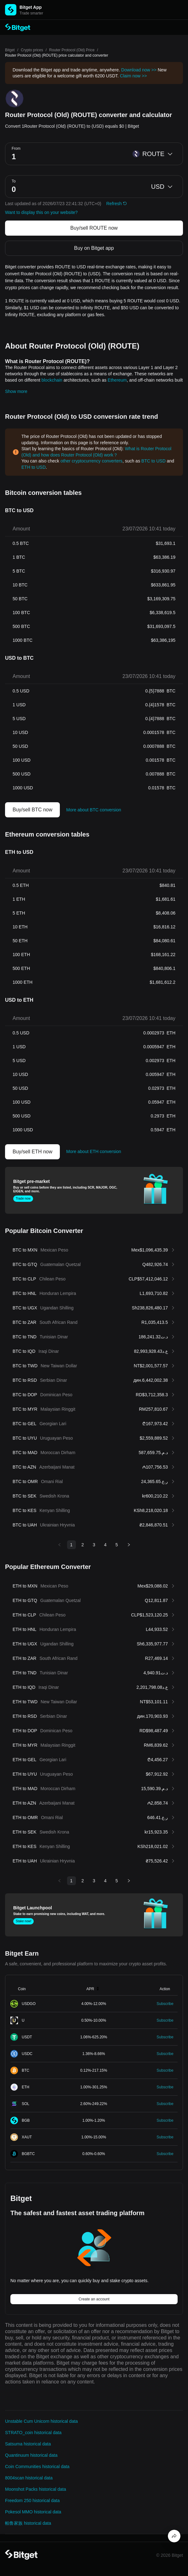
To (14, 181)
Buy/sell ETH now (32, 1151)
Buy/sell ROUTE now (93, 228)
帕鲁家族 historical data (28, 2523)
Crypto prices (32, 50)
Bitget (10, 50)
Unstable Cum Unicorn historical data (41, 2421)
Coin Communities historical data (37, 2466)
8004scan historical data (29, 2477)
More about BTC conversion (93, 809)
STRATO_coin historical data (33, 2432)
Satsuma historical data (28, 2443)
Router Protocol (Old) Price (71, 50)
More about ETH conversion (93, 1151)
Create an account (93, 2299)
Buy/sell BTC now (32, 809)
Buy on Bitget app (94, 248)
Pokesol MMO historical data (33, 2511)
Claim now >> (133, 75)
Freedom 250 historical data (32, 2500)
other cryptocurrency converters (91, 460)
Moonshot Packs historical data (35, 2489)
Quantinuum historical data (31, 2455)
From (16, 148)
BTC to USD (153, 460)
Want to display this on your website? (41, 212)
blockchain (52, 380)
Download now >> (139, 69)
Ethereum (117, 380)
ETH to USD (33, 467)
